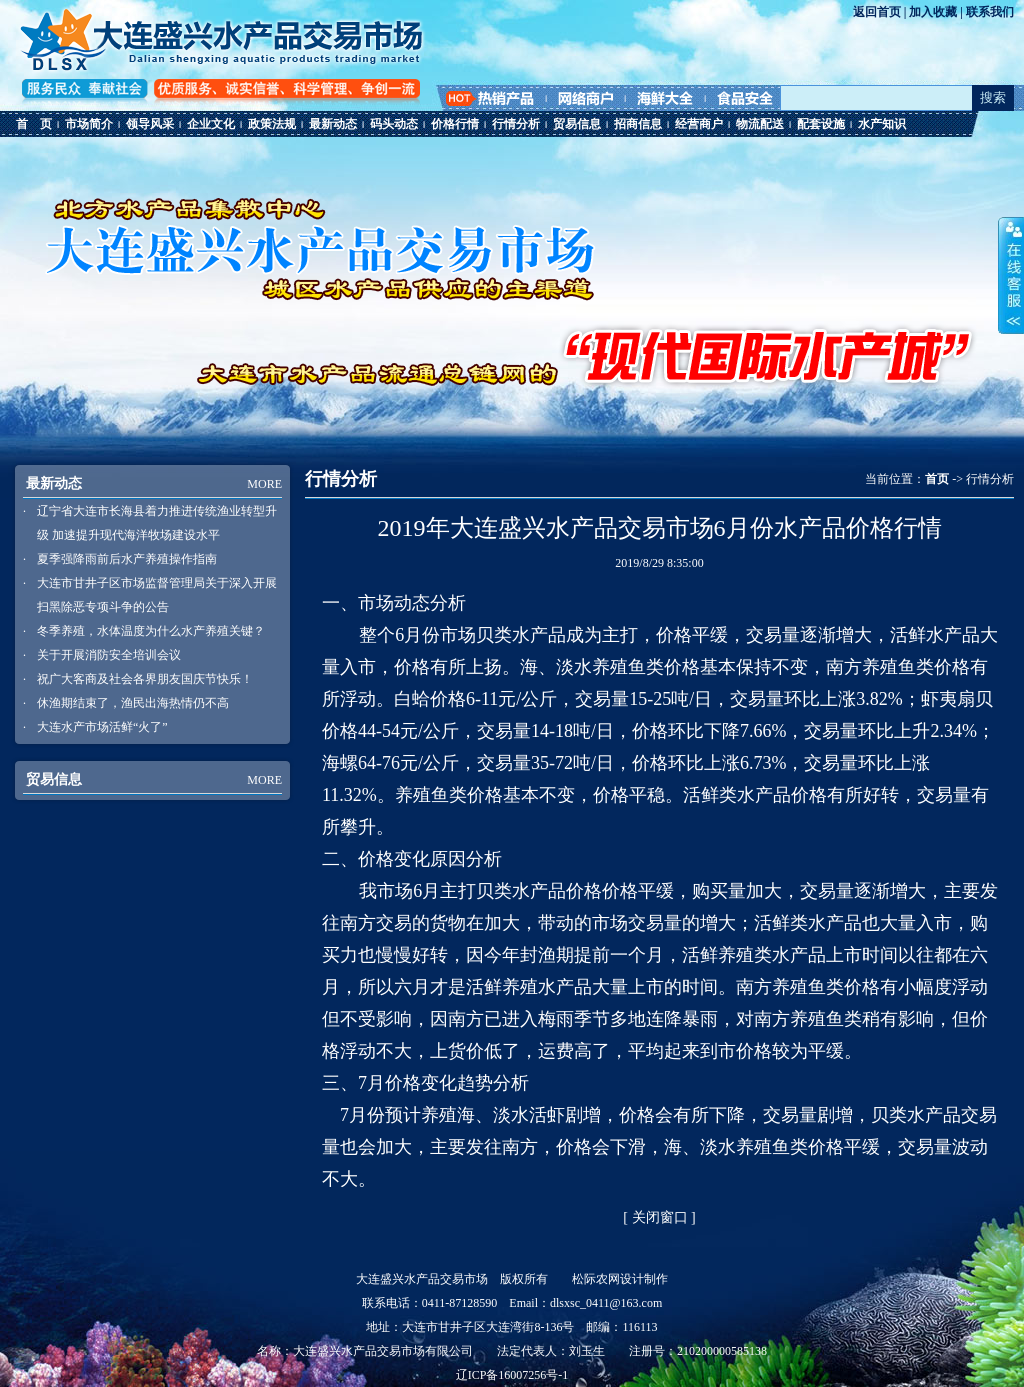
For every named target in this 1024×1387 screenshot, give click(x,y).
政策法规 (272, 124)
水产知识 (882, 124)
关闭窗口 (660, 1217)
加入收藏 (933, 12)
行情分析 (516, 124)
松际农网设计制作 (620, 1279)
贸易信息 (577, 124)
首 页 (34, 124)
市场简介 (89, 124)
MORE (264, 484)
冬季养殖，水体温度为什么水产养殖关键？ (151, 631)
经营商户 (699, 124)
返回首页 (877, 12)
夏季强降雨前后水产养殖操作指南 (127, 559)
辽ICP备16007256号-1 (512, 1375)
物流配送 (760, 124)
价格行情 (455, 124)
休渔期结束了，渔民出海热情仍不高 (133, 703)
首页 (937, 479)
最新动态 (333, 124)
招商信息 (638, 124)
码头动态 (394, 124)
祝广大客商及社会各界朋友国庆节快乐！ (145, 679)
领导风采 (150, 124)
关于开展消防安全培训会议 (109, 655)
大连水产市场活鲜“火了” (102, 727)
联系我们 (990, 12)
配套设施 (821, 124)
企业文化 (211, 124)
